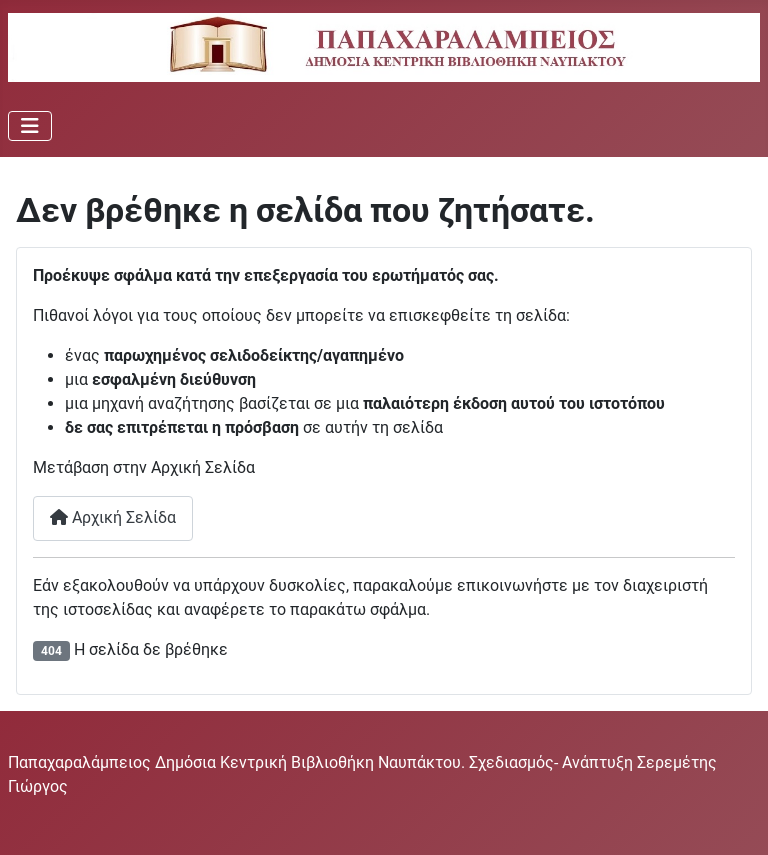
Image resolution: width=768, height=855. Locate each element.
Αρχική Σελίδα (113, 517)
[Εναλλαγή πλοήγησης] (30, 126)
